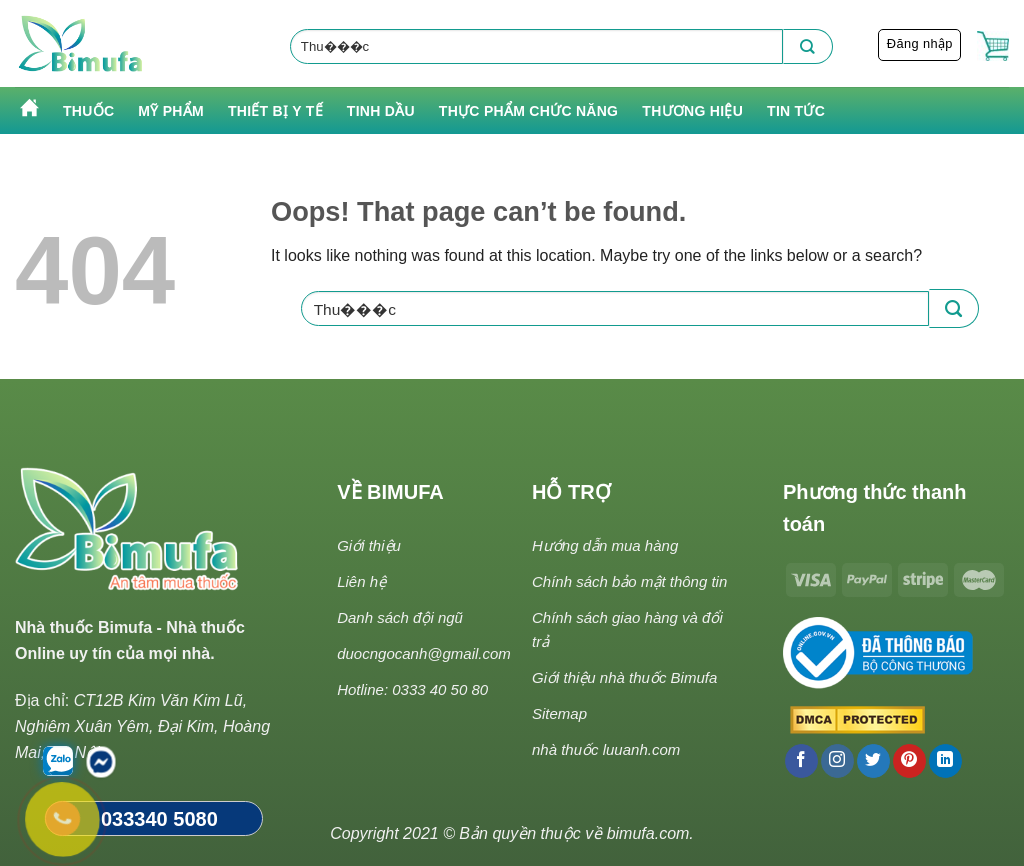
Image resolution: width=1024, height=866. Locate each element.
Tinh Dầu (381, 111)
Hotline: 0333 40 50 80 (412, 689)
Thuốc (88, 111)
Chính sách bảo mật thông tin (629, 581)
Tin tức (796, 111)
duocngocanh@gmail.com (424, 653)
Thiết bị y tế (275, 111)
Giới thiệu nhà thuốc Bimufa (624, 677)
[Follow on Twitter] (873, 761)
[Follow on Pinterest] (909, 761)
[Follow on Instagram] (837, 761)
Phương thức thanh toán (875, 508)
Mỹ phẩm (171, 111)
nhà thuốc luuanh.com (606, 749)
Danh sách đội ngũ (400, 617)
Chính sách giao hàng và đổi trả (627, 629)
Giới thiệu (369, 545)
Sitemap (559, 713)
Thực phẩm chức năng (528, 111)
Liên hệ (361, 581)
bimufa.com (648, 833)
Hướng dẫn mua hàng (605, 545)
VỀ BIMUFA (390, 492)
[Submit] (808, 46)
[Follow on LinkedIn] (945, 761)
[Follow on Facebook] (801, 761)
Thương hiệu (692, 111)
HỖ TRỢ (571, 492)
